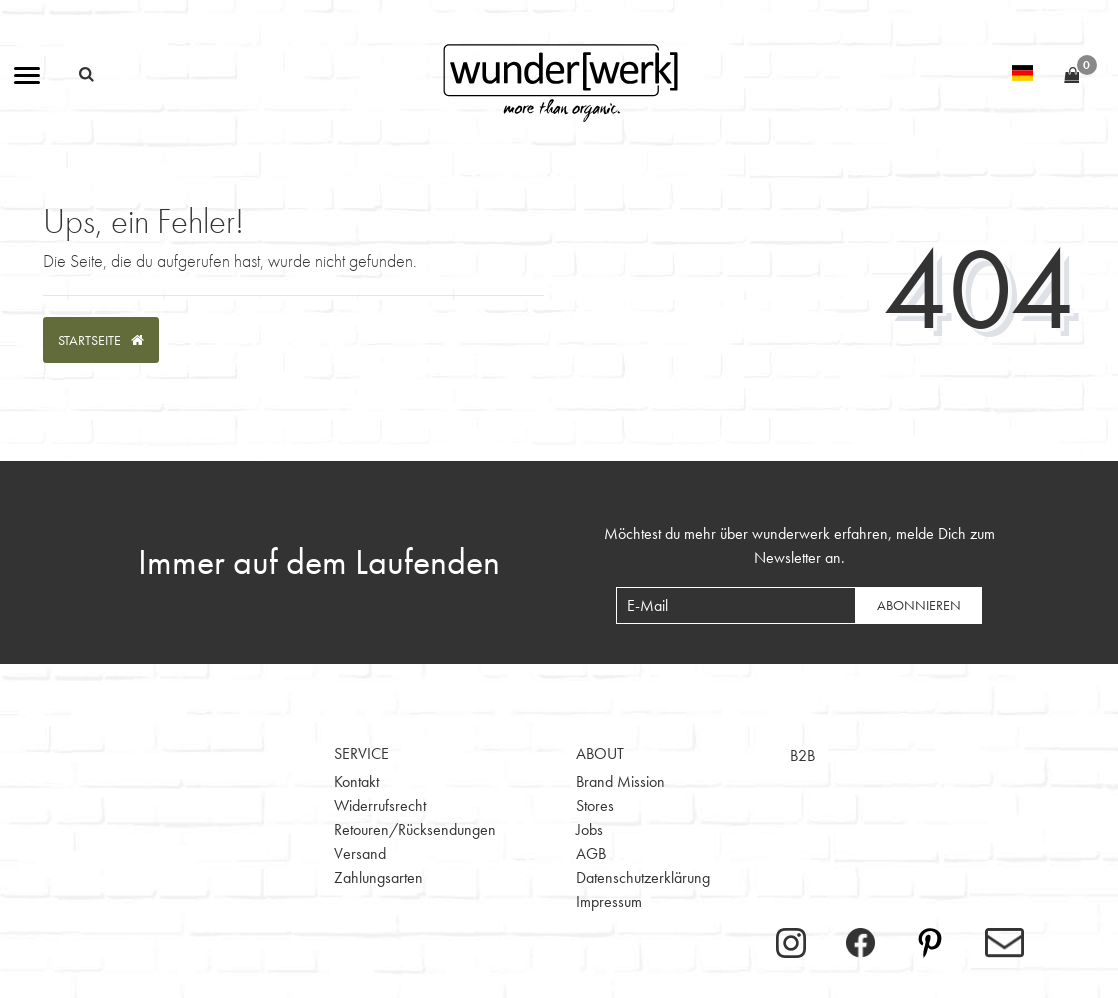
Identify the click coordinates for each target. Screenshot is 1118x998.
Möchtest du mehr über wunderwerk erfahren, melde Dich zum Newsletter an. (799, 545)
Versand (360, 853)
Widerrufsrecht (380, 805)
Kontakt (356, 781)
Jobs (589, 829)
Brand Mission (620, 781)
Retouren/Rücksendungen (415, 829)
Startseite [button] (101, 340)
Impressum (609, 901)
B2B (802, 755)
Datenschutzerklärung (643, 877)
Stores (595, 805)
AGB (591, 853)
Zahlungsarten (378, 877)
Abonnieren (919, 605)
